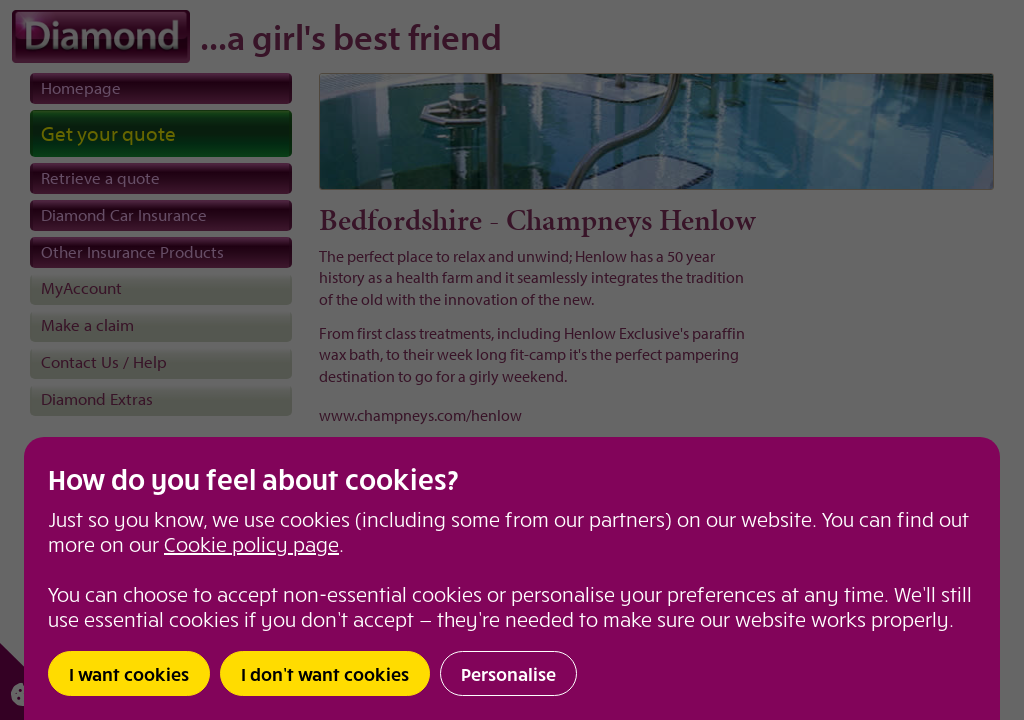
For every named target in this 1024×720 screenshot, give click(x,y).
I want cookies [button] (129, 673)
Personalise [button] (508, 673)
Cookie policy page (251, 543)
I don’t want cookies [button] (325, 673)
